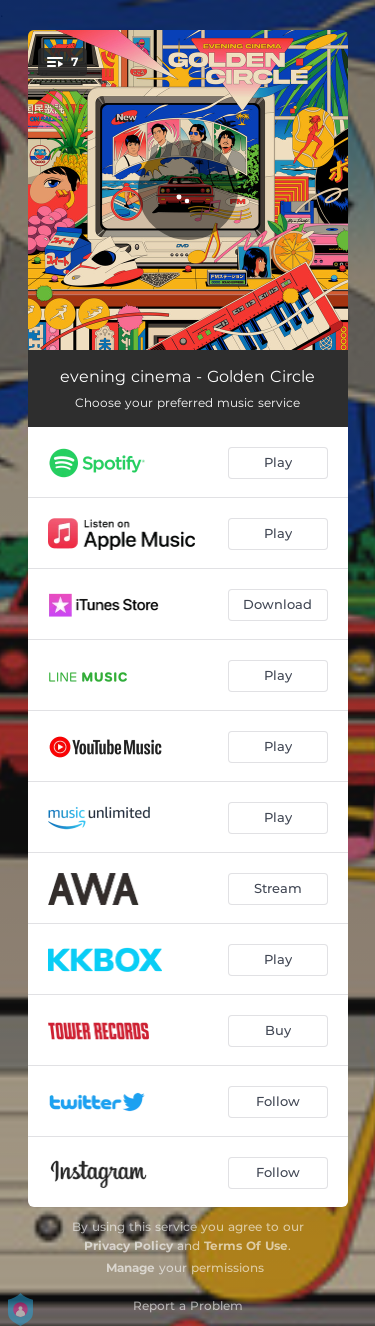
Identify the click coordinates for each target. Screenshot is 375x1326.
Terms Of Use (246, 1245)
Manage (130, 1267)
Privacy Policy (128, 1245)
